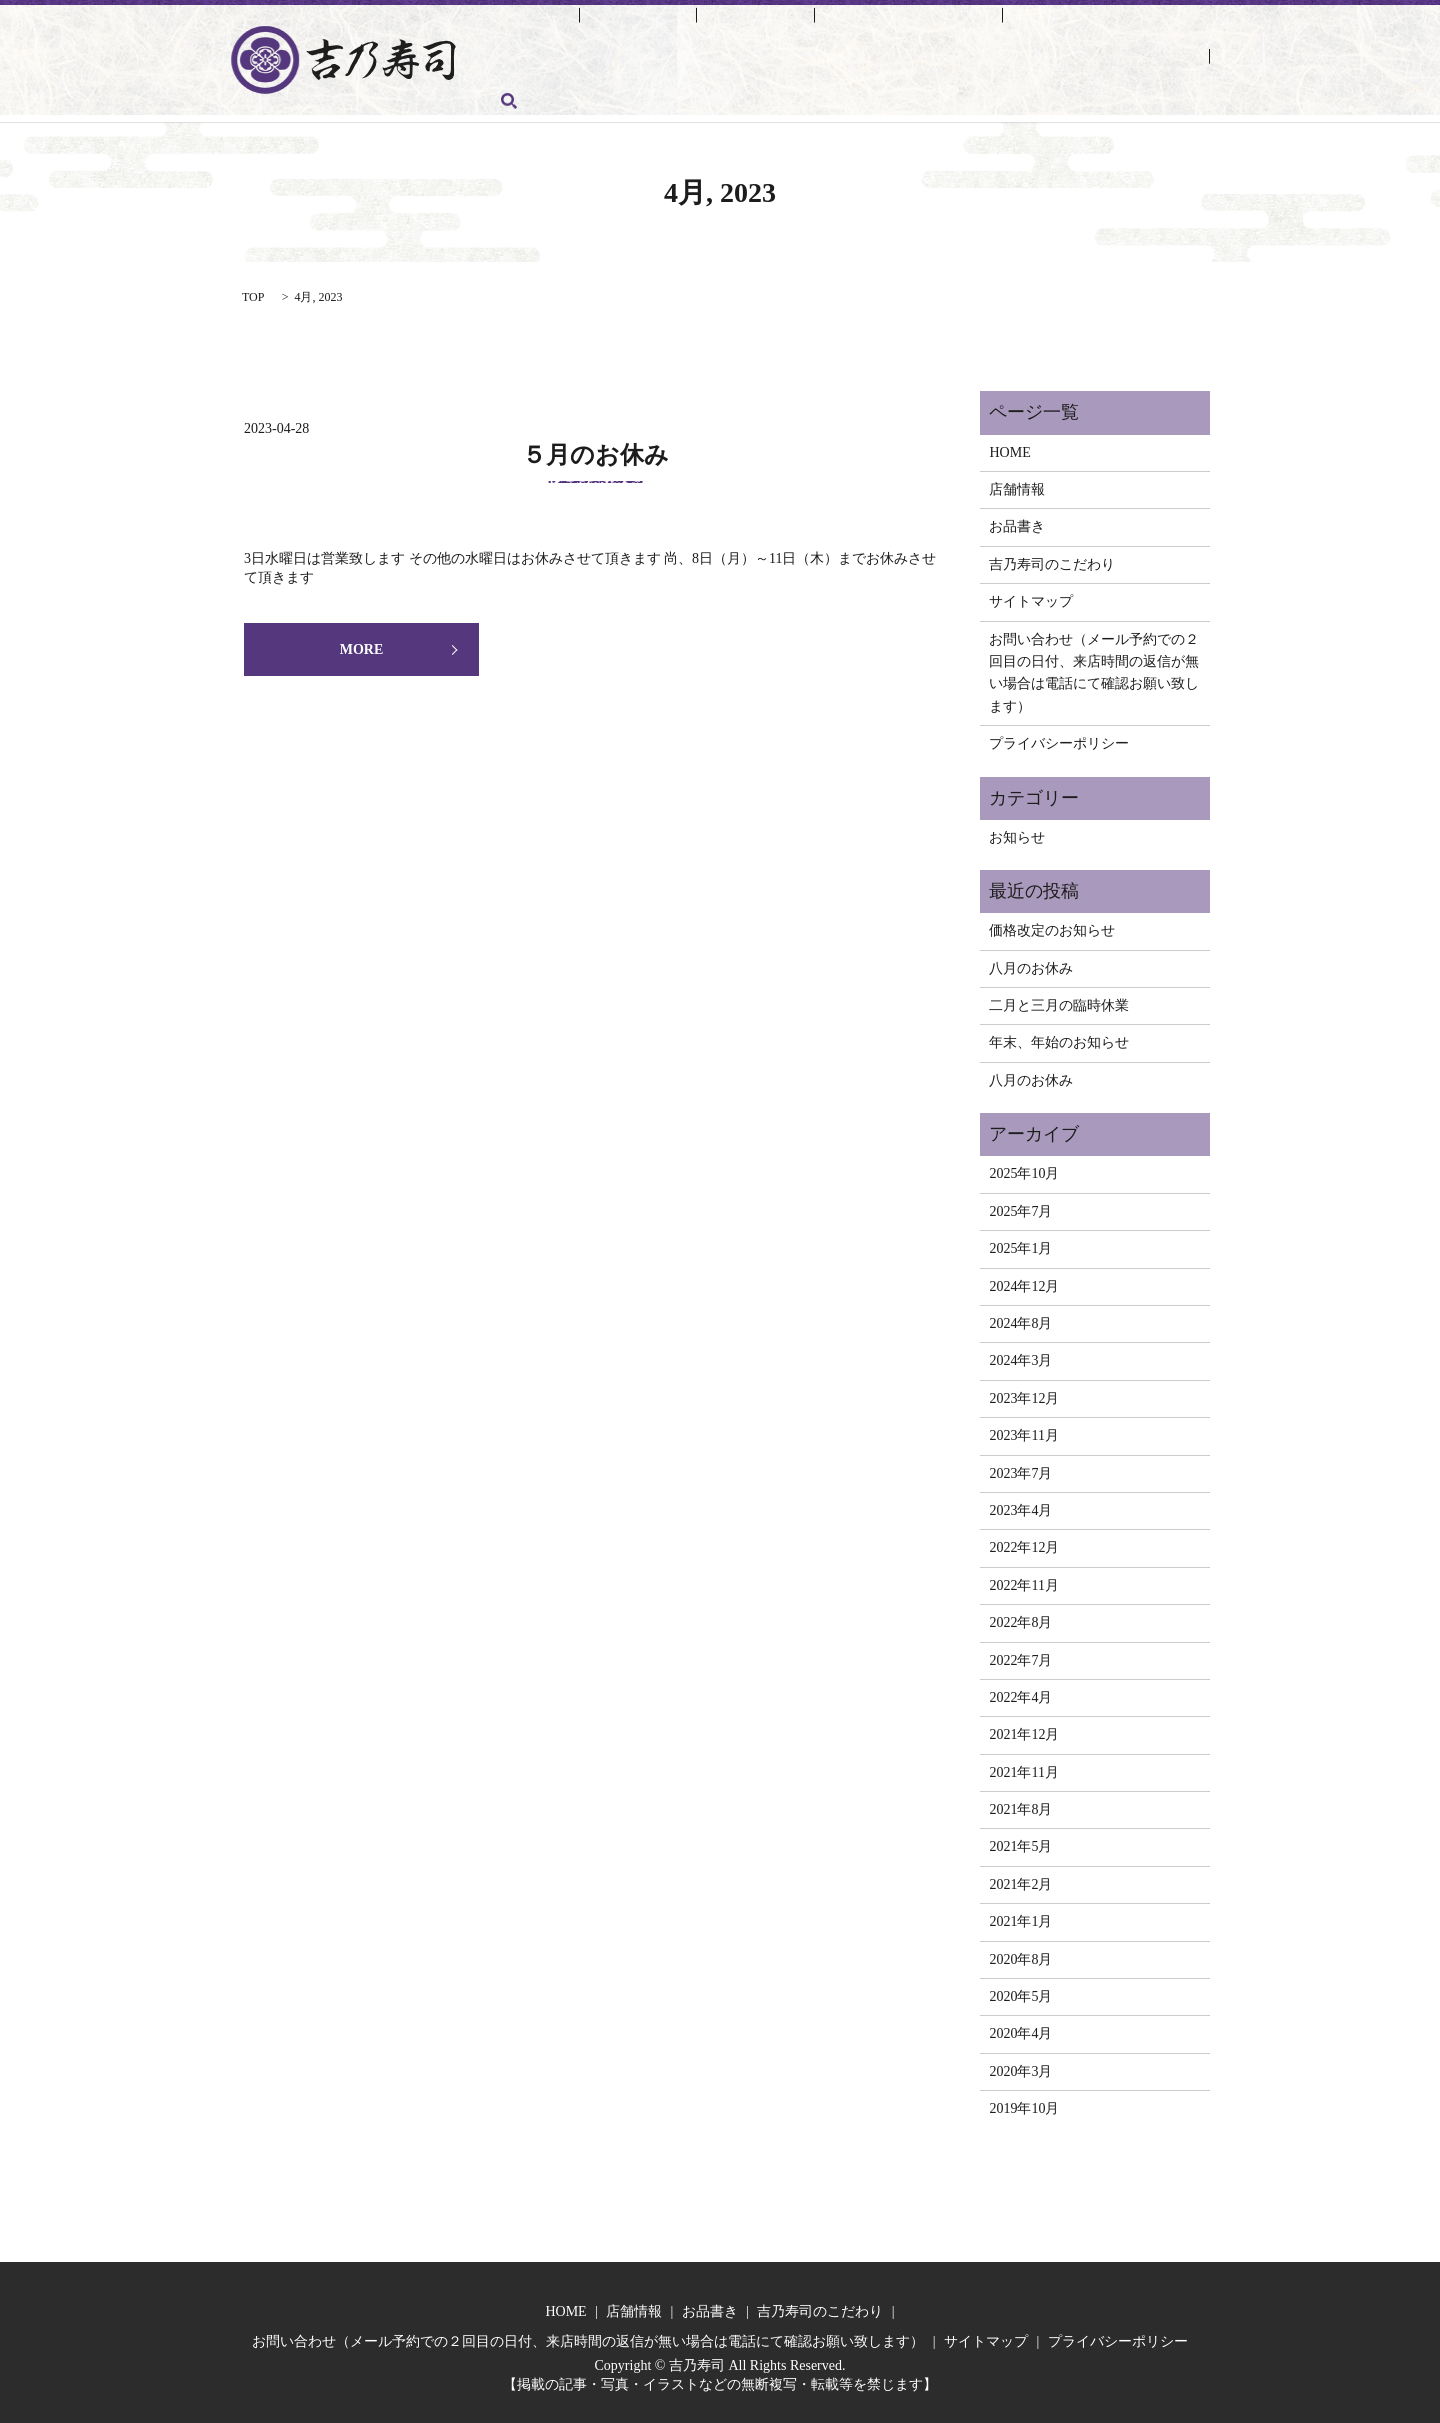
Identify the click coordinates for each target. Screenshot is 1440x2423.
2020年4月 (1020, 2026)
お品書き (689, 23)
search (509, 87)
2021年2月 (1020, 1877)
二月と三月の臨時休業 (1059, 998)
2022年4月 (1020, 1690)
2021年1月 (1020, 1914)
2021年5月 (1020, 1839)
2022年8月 (1020, 1615)
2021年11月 (1023, 1764)
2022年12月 (1024, 1540)
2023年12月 (1024, 1391)
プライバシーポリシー (1059, 736)
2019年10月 (1024, 2101)
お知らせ (1017, 829)
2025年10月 (1024, 1166)
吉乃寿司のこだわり (814, 23)
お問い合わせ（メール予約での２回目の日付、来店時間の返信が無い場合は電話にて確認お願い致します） (830, 53)
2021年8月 (1020, 1802)
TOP (253, 290)
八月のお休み (1031, 960)
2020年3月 (1020, 2064)
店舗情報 (600, 23)
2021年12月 (1024, 1727)
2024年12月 (1024, 1278)
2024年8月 (1020, 1316)
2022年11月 (1023, 1577)
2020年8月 (1020, 1951)
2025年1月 (1020, 1241)
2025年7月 (1020, 1204)
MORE (362, 642)
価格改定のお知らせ (1052, 923)
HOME (516, 23)
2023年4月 (1020, 1503)
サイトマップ (1031, 594)
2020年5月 (1020, 1989)
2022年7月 (1020, 1652)
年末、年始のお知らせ (1059, 1035)
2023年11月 (1023, 1428)
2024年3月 (1020, 1353)
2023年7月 (1020, 1465)
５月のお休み (595, 448)
